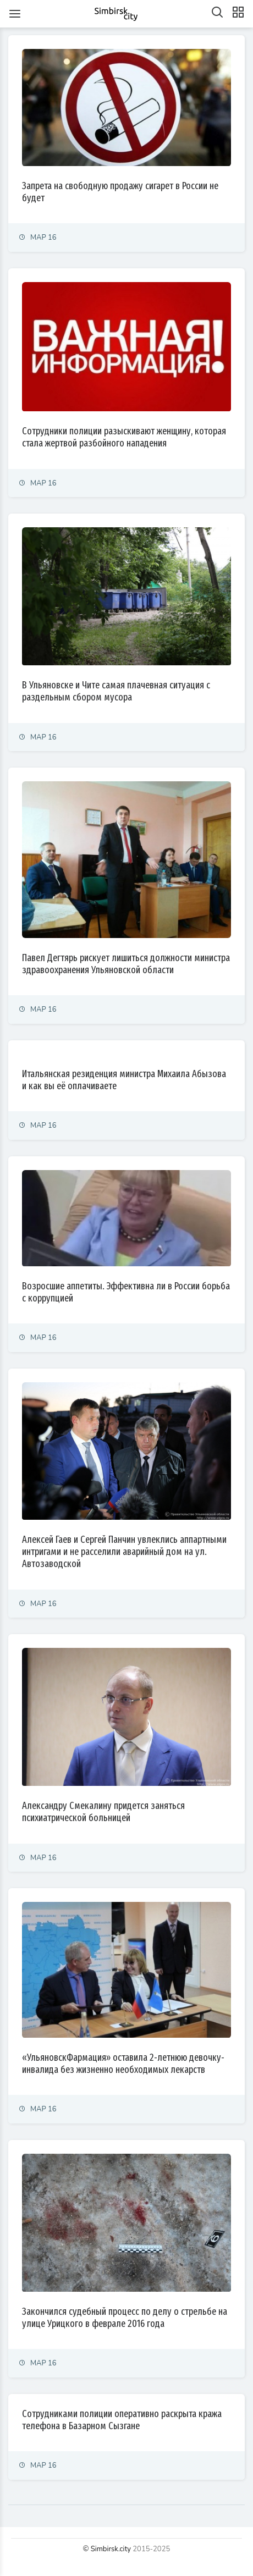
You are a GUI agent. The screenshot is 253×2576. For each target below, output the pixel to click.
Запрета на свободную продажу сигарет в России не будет (120, 192)
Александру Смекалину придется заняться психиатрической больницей (103, 1812)
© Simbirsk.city (107, 2549)
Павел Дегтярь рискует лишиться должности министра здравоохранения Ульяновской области (126, 964)
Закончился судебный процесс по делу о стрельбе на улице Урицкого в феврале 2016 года (124, 2317)
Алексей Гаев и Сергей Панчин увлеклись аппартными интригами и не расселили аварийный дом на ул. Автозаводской (124, 1552)
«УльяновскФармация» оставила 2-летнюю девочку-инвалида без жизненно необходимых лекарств (123, 2063)
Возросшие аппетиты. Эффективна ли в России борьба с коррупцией (126, 1292)
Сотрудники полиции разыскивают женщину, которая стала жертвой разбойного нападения (124, 437)
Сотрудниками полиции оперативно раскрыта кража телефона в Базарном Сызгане (122, 2420)
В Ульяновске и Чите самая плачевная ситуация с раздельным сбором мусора (116, 691)
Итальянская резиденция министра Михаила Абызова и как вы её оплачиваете (124, 1080)
